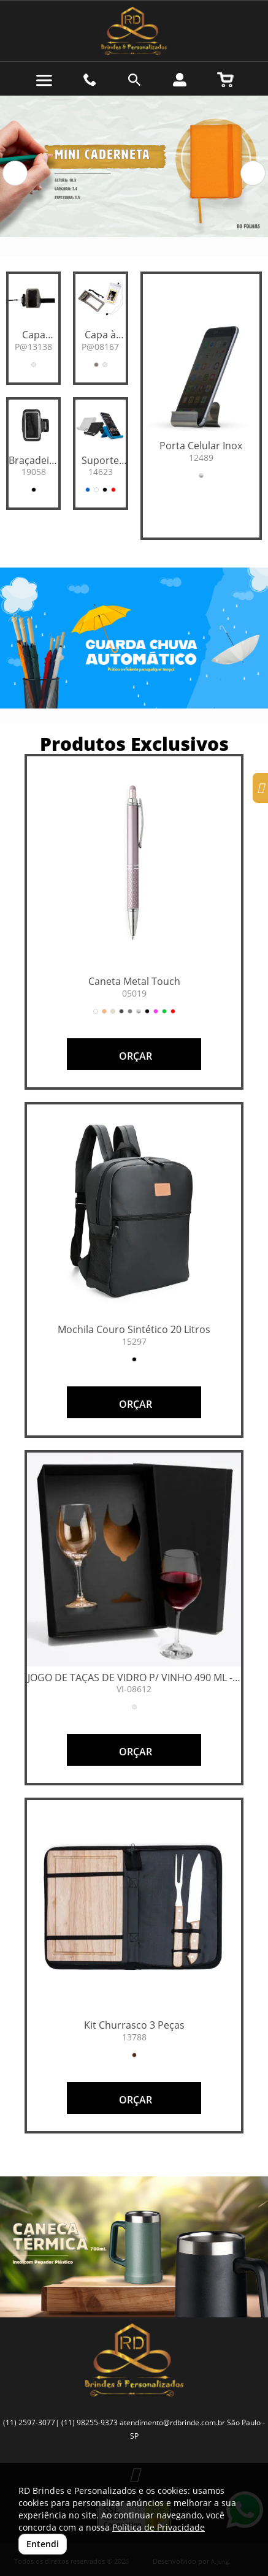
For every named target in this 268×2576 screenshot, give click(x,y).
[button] (15, 173)
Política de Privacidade (158, 2527)
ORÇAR (134, 1056)
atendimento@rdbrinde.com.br (172, 2422)
